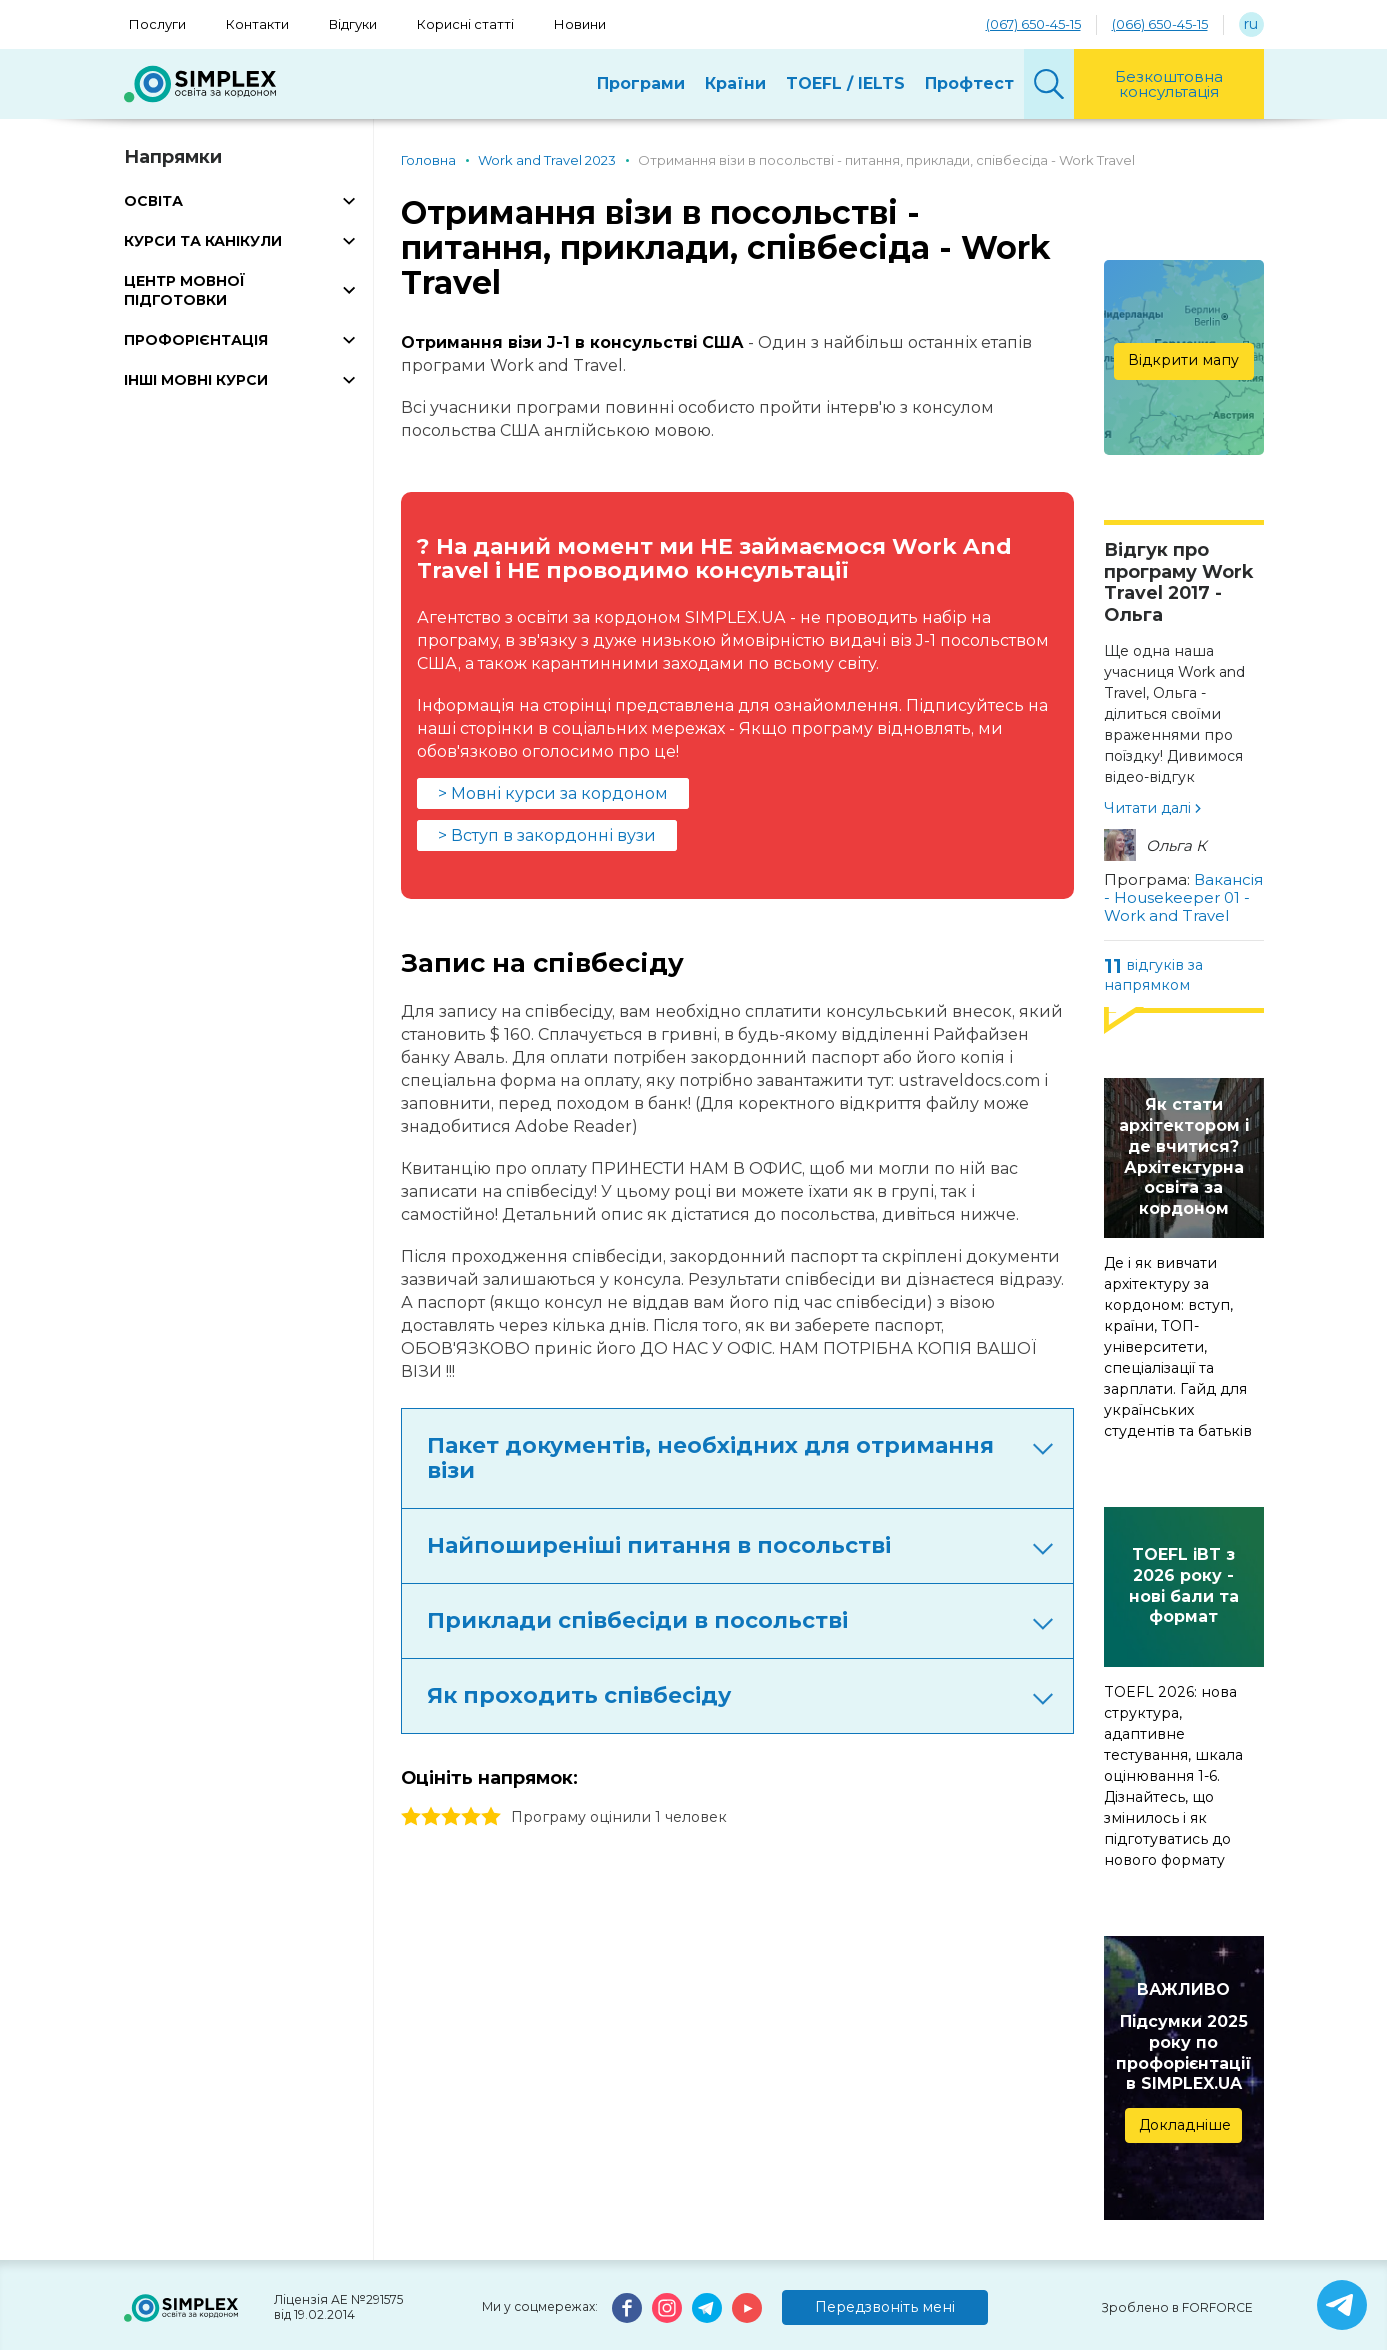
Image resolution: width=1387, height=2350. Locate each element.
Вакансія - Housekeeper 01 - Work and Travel (1183, 897)
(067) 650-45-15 (1033, 24)
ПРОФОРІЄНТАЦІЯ (196, 340)
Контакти (257, 24)
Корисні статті (465, 24)
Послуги (157, 24)
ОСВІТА (153, 201)
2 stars (431, 1817)
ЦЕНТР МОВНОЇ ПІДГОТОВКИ (184, 290)
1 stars (411, 1817)
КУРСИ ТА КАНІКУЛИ (203, 241)
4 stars (471, 1817)
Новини (580, 24)
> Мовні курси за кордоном (553, 793)
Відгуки (353, 24)
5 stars (491, 1817)
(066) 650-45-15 (1160, 24)
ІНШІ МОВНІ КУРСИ (196, 380)
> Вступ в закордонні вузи (547, 835)
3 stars (451, 1817)
